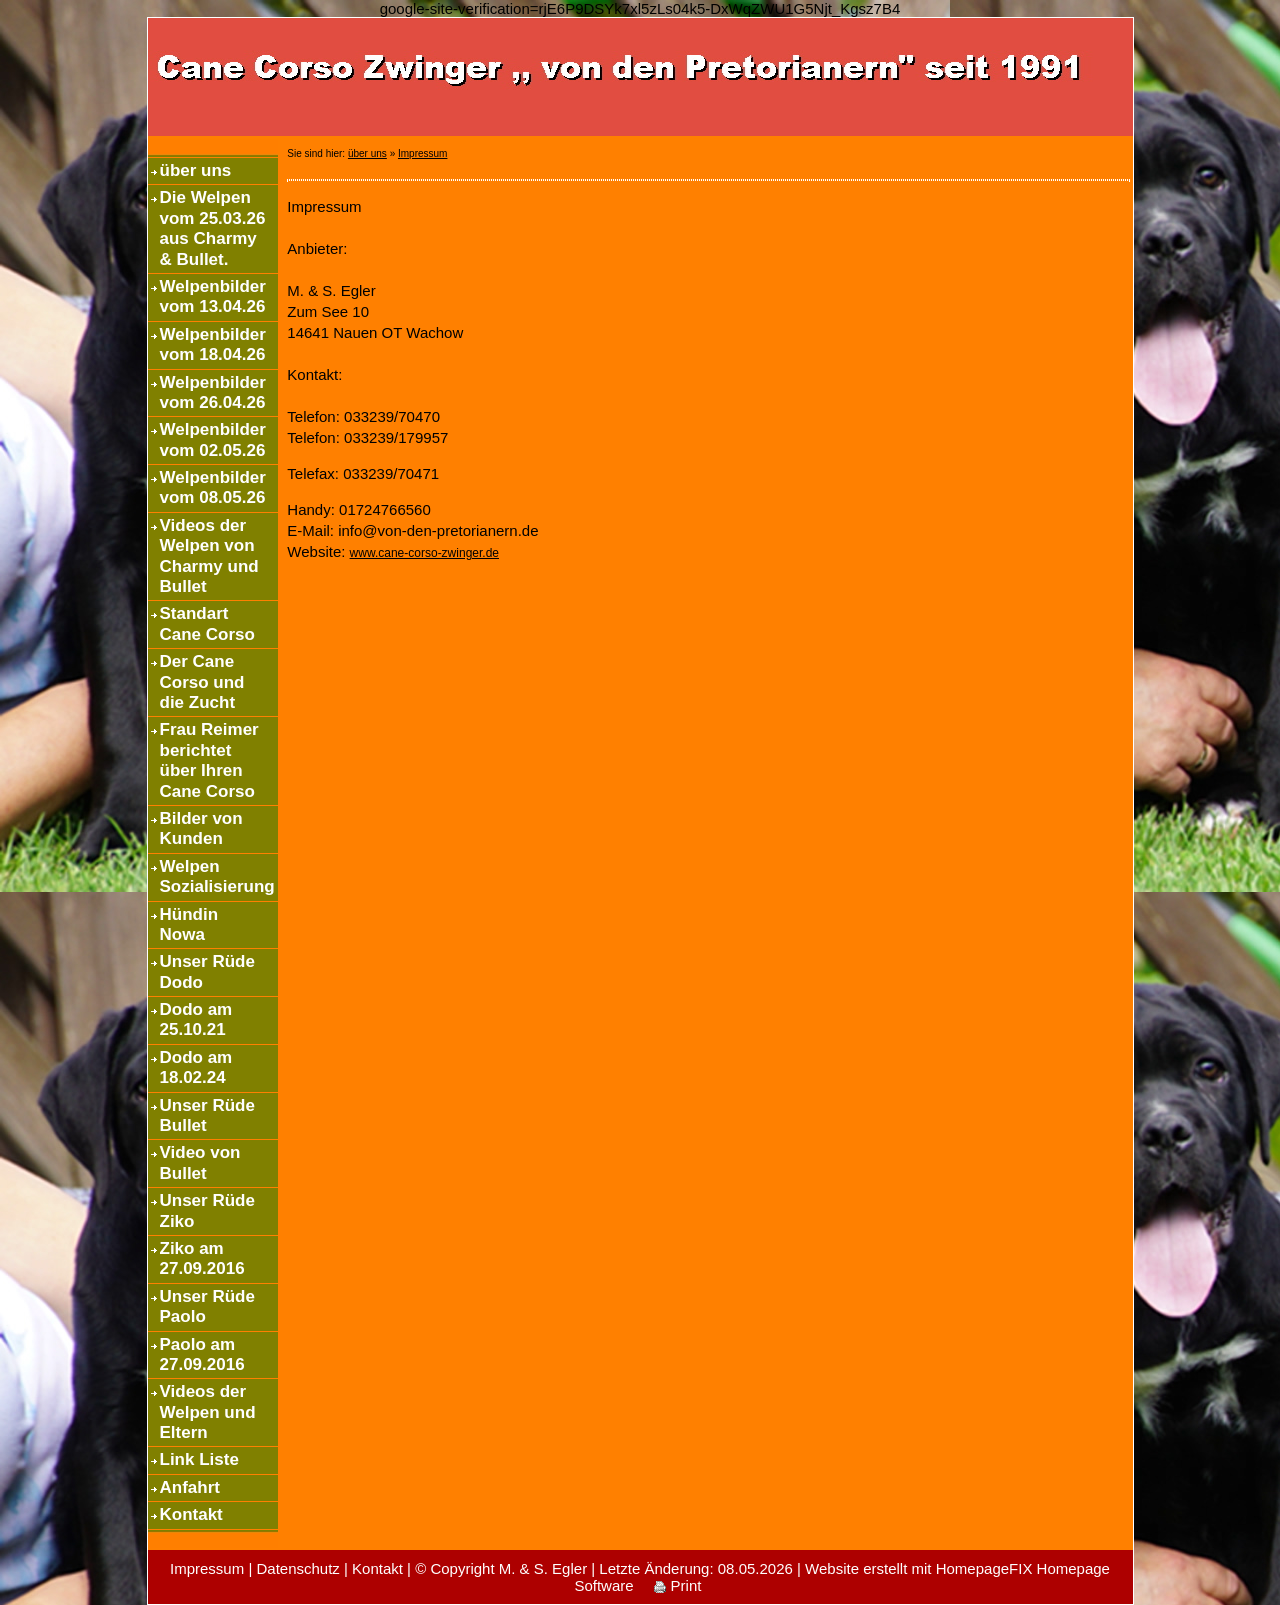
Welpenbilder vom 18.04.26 (213, 344)
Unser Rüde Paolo (207, 1306)
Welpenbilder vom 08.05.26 (213, 487)
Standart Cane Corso (207, 623)
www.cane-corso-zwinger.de (424, 553)
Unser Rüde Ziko (207, 1210)
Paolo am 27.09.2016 (202, 1354)
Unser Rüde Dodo (207, 971)
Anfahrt (190, 1487)
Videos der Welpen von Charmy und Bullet (209, 556)
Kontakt (191, 1514)
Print (677, 1585)
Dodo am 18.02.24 (196, 1067)
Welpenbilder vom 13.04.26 (213, 296)
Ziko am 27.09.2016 (202, 1258)
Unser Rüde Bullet (207, 1115)
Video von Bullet (200, 1162)
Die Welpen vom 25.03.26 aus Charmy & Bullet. (213, 228)
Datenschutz (297, 1568)
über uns (196, 170)
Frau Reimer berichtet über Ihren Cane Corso (209, 760)
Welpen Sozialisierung (217, 876)
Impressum (422, 153)
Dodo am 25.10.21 (196, 1019)
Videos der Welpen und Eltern (208, 1412)
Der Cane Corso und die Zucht (202, 682)
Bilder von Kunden (201, 828)
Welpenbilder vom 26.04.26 (213, 392)
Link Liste (199, 1459)
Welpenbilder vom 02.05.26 (213, 439)
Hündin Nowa (189, 924)
